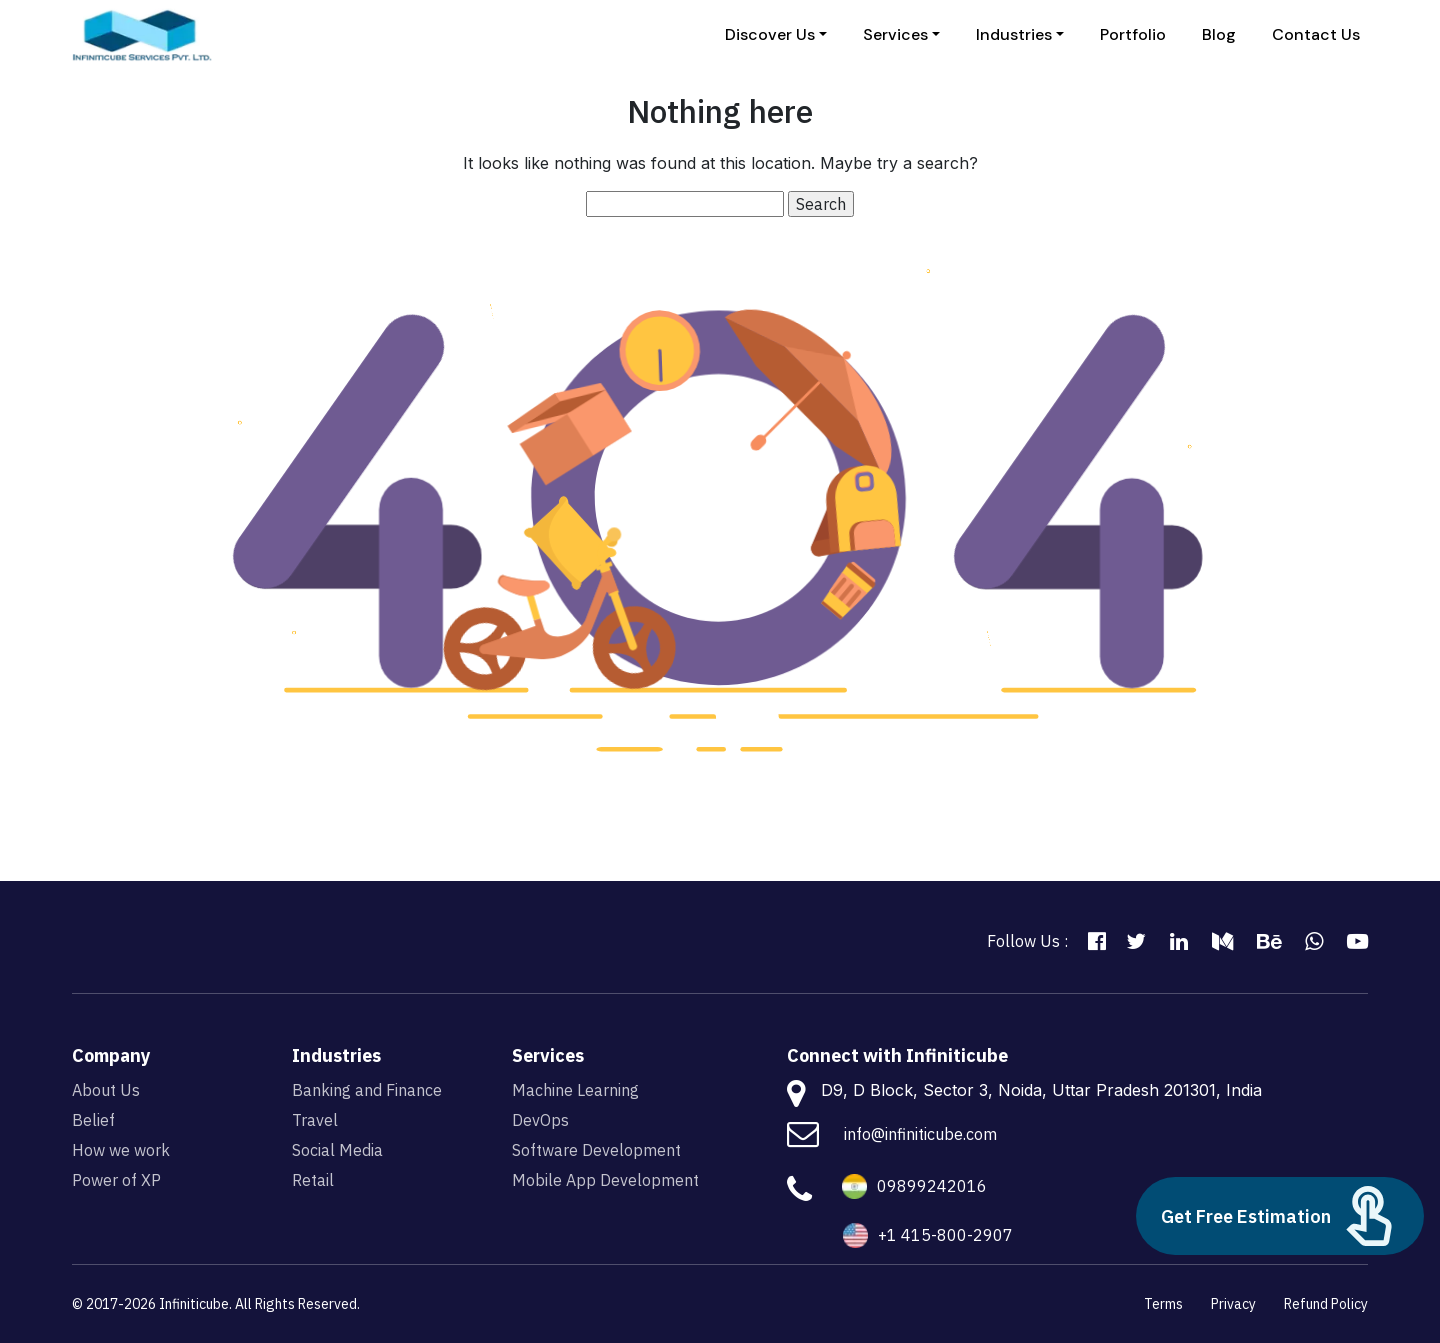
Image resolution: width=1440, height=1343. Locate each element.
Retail (313, 1180)
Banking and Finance (367, 1090)
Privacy (1233, 1304)
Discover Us (770, 34)
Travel (315, 1120)
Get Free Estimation (1280, 1216)
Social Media (337, 1150)
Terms (1163, 1304)
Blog (1219, 34)
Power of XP (116, 1180)
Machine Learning (575, 1090)
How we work (121, 1150)
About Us (106, 1090)
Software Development (596, 1150)
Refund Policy (1326, 1304)
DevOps (540, 1120)
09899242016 (932, 1186)
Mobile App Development (605, 1180)
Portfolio (1133, 34)
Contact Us (1316, 34)
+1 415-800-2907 (945, 1235)
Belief (93, 1120)
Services (895, 34)
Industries (1014, 34)
